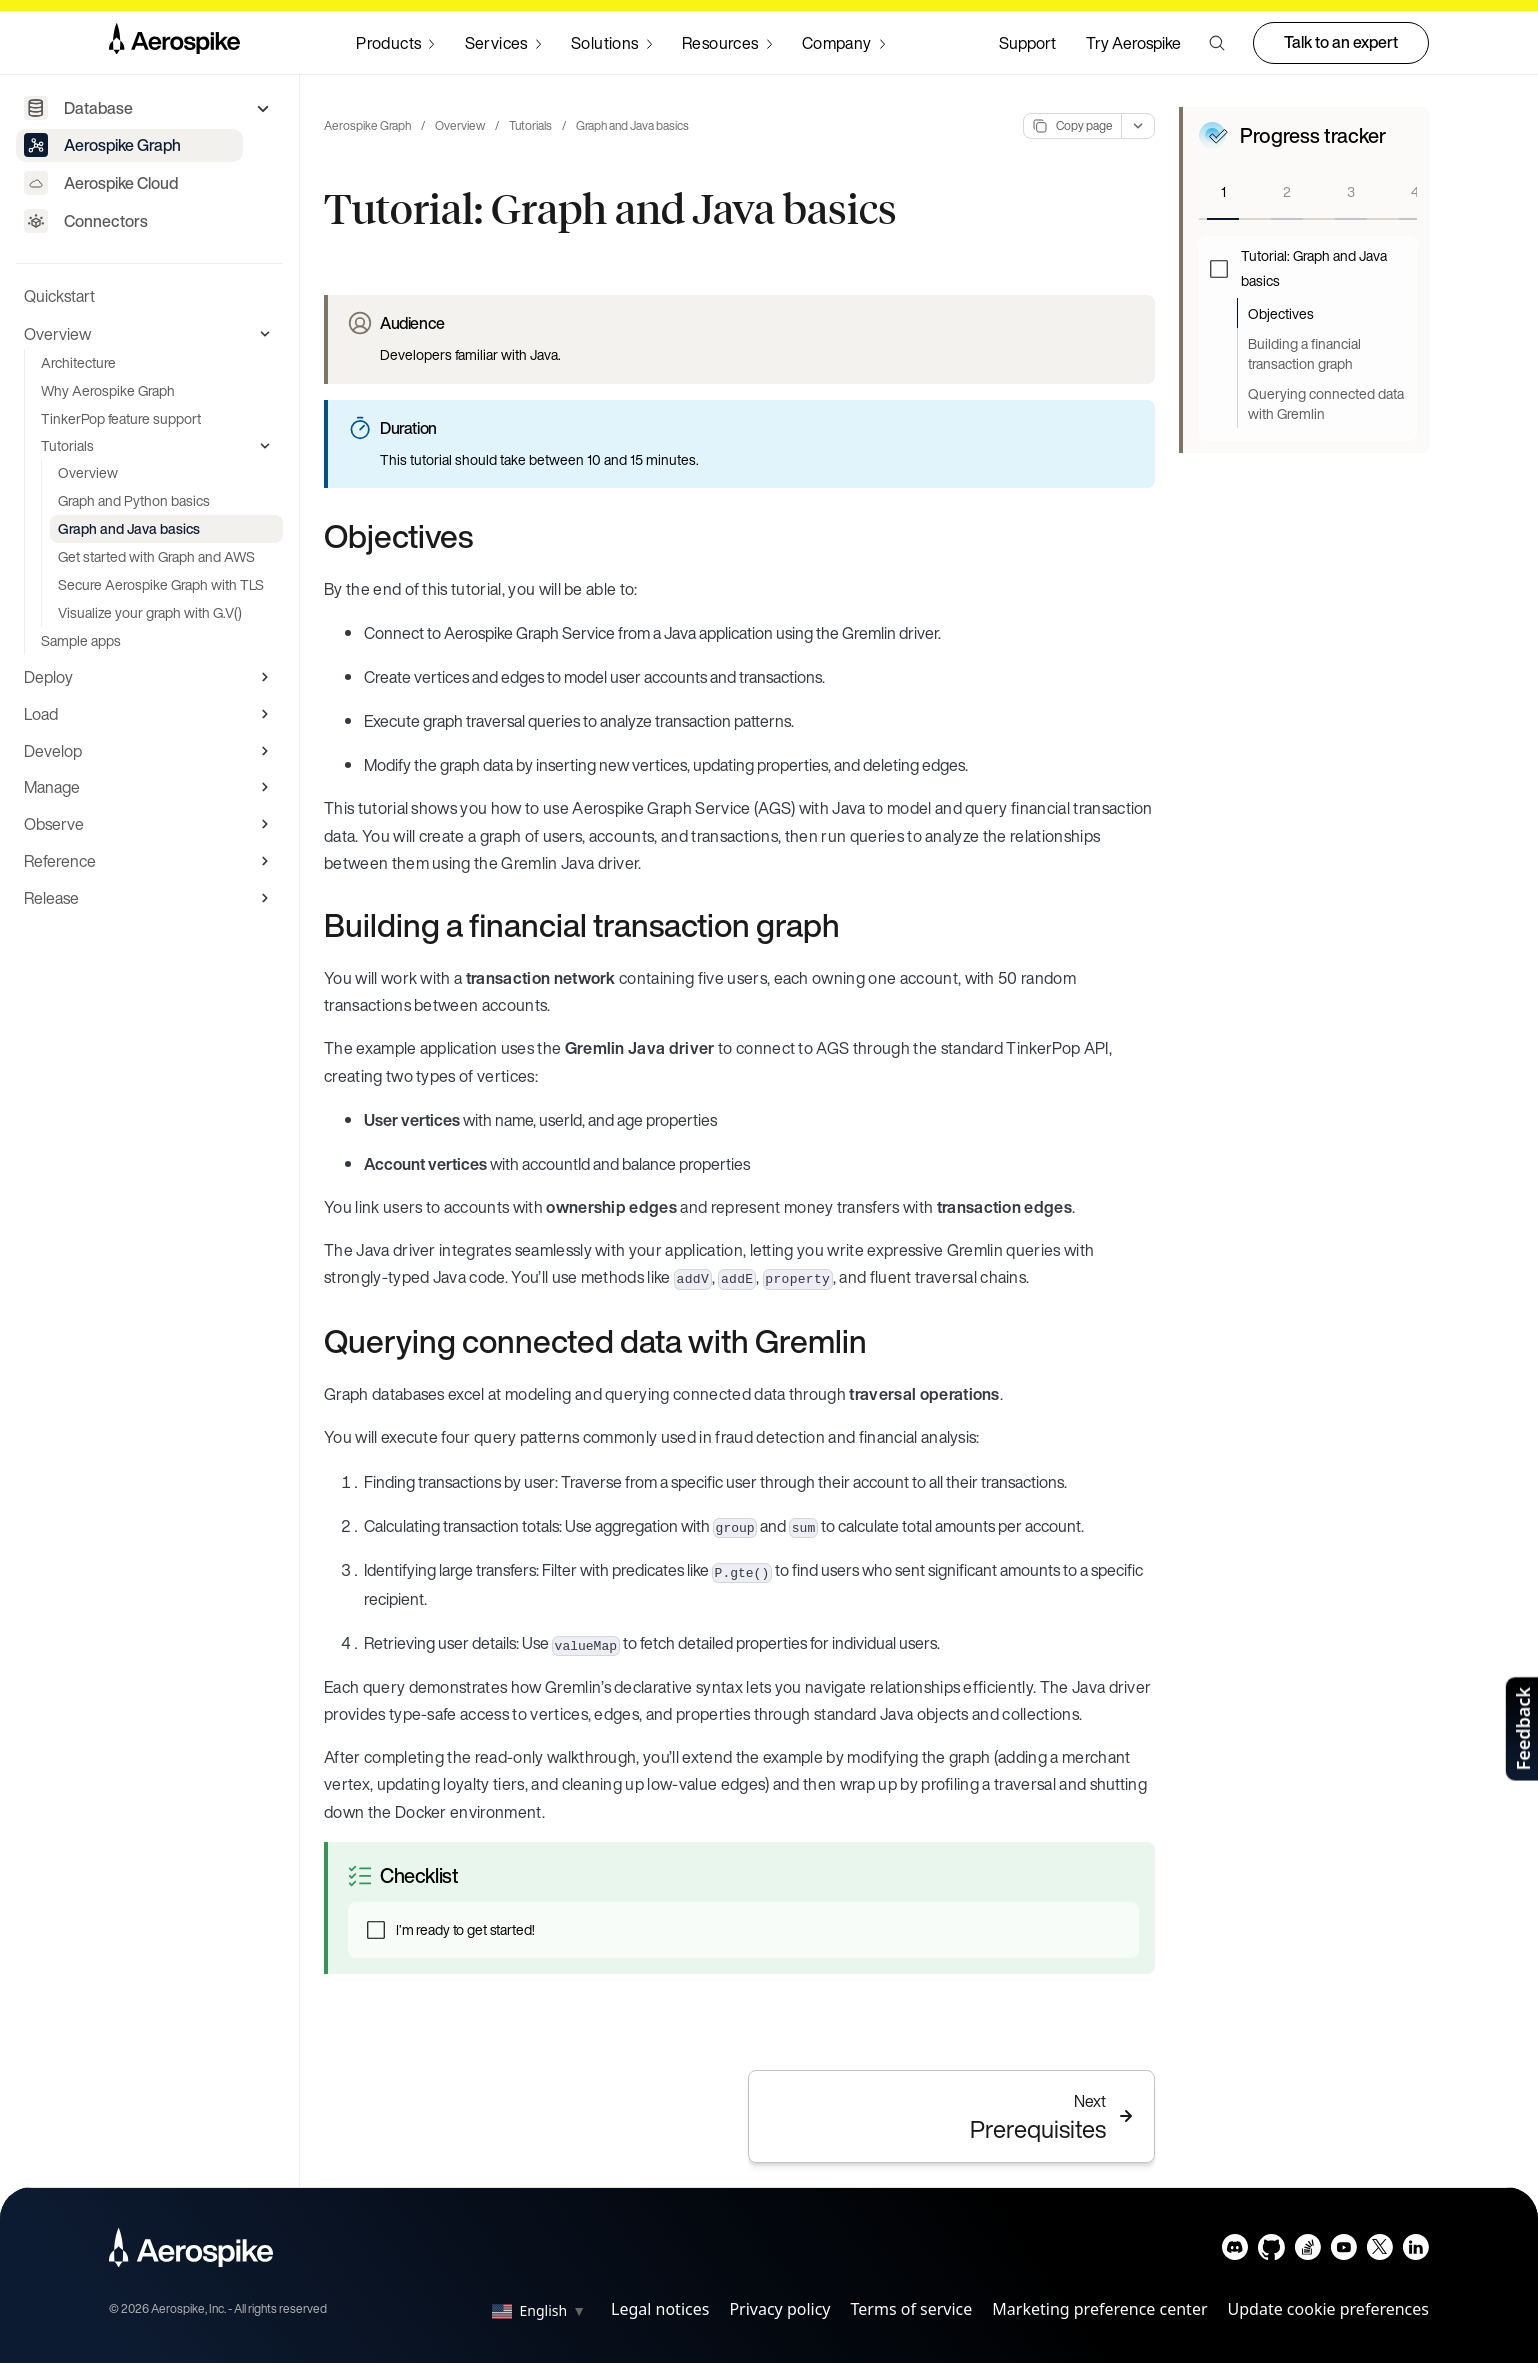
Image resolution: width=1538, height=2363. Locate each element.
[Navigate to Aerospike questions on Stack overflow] (1307, 2251)
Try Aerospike (1133, 43)
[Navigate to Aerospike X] (1379, 2251)
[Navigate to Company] (843, 43)
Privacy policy (779, 2309)
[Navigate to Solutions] (611, 43)
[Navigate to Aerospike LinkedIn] (1415, 2251)
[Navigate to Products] (395, 43)
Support (1027, 43)
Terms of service (912, 2309)
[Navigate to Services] (503, 43)
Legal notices (660, 2309)
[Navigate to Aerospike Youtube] (1343, 2251)
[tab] (1223, 193)
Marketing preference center (1099, 2309)
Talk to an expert (1341, 42)
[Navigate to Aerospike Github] (1271, 2251)
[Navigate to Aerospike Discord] (1235, 2251)
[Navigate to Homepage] (174, 43)
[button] (1217, 43)
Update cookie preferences (1328, 2309)
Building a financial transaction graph (1304, 353)
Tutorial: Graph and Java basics (1314, 268)
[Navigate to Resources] (727, 43)
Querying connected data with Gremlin (1326, 403)
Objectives (1281, 313)
